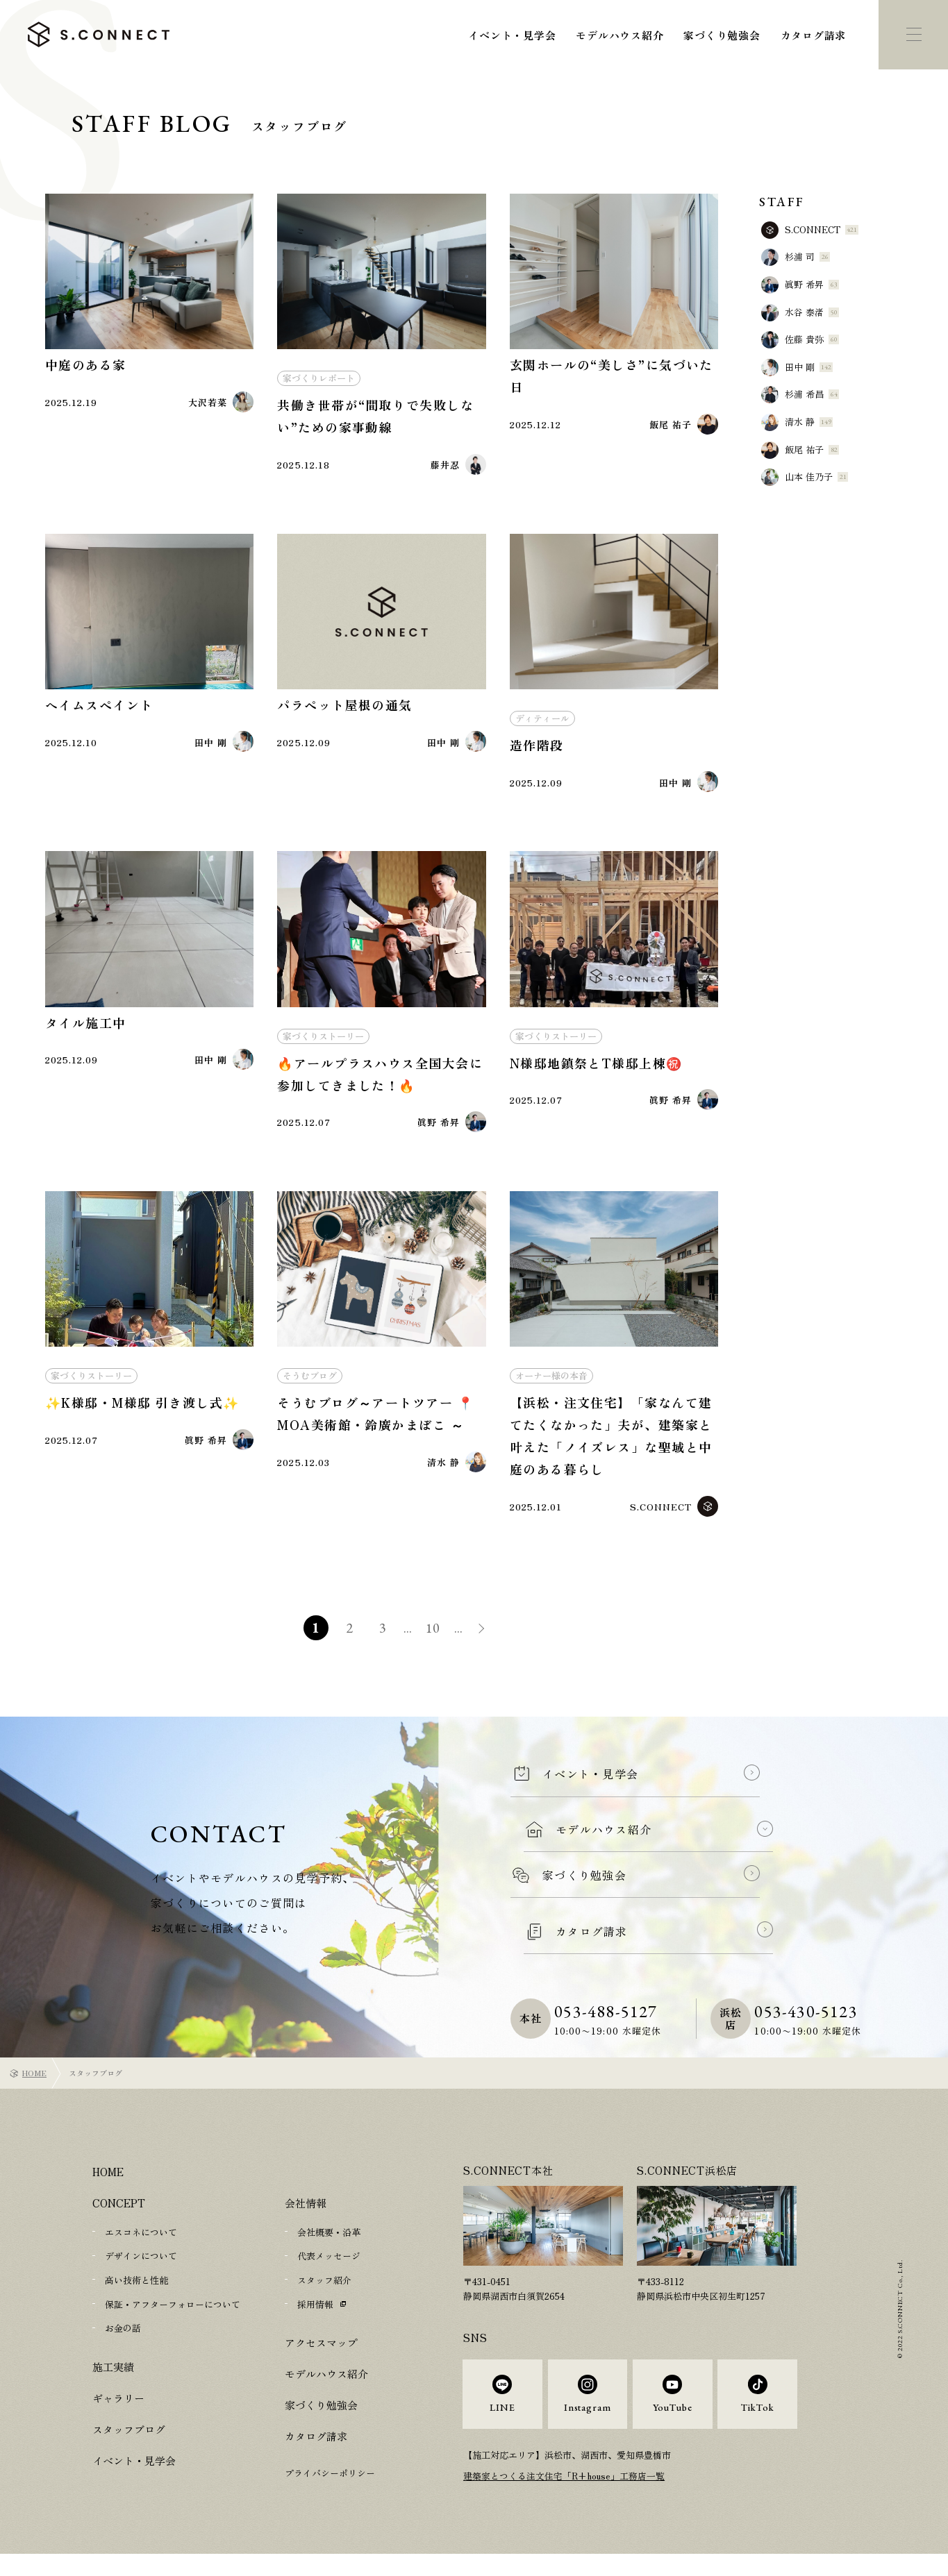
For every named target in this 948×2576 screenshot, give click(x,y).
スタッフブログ (128, 2441)
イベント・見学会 (512, 35)
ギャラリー (118, 2410)
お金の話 (123, 2341)
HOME (34, 2087)
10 (434, 1643)
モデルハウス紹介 (619, 35)
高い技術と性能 (136, 2293)
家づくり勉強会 (721, 35)
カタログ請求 (814, 35)
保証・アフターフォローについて (172, 2317)
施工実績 (113, 2379)
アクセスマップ (321, 2355)
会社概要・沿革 (328, 2246)
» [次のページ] (486, 1645)
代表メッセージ (328, 2270)
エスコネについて (141, 2246)
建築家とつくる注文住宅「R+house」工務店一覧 (564, 2497)
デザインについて (141, 2270)
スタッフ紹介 (324, 2293)
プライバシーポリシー (330, 2486)
